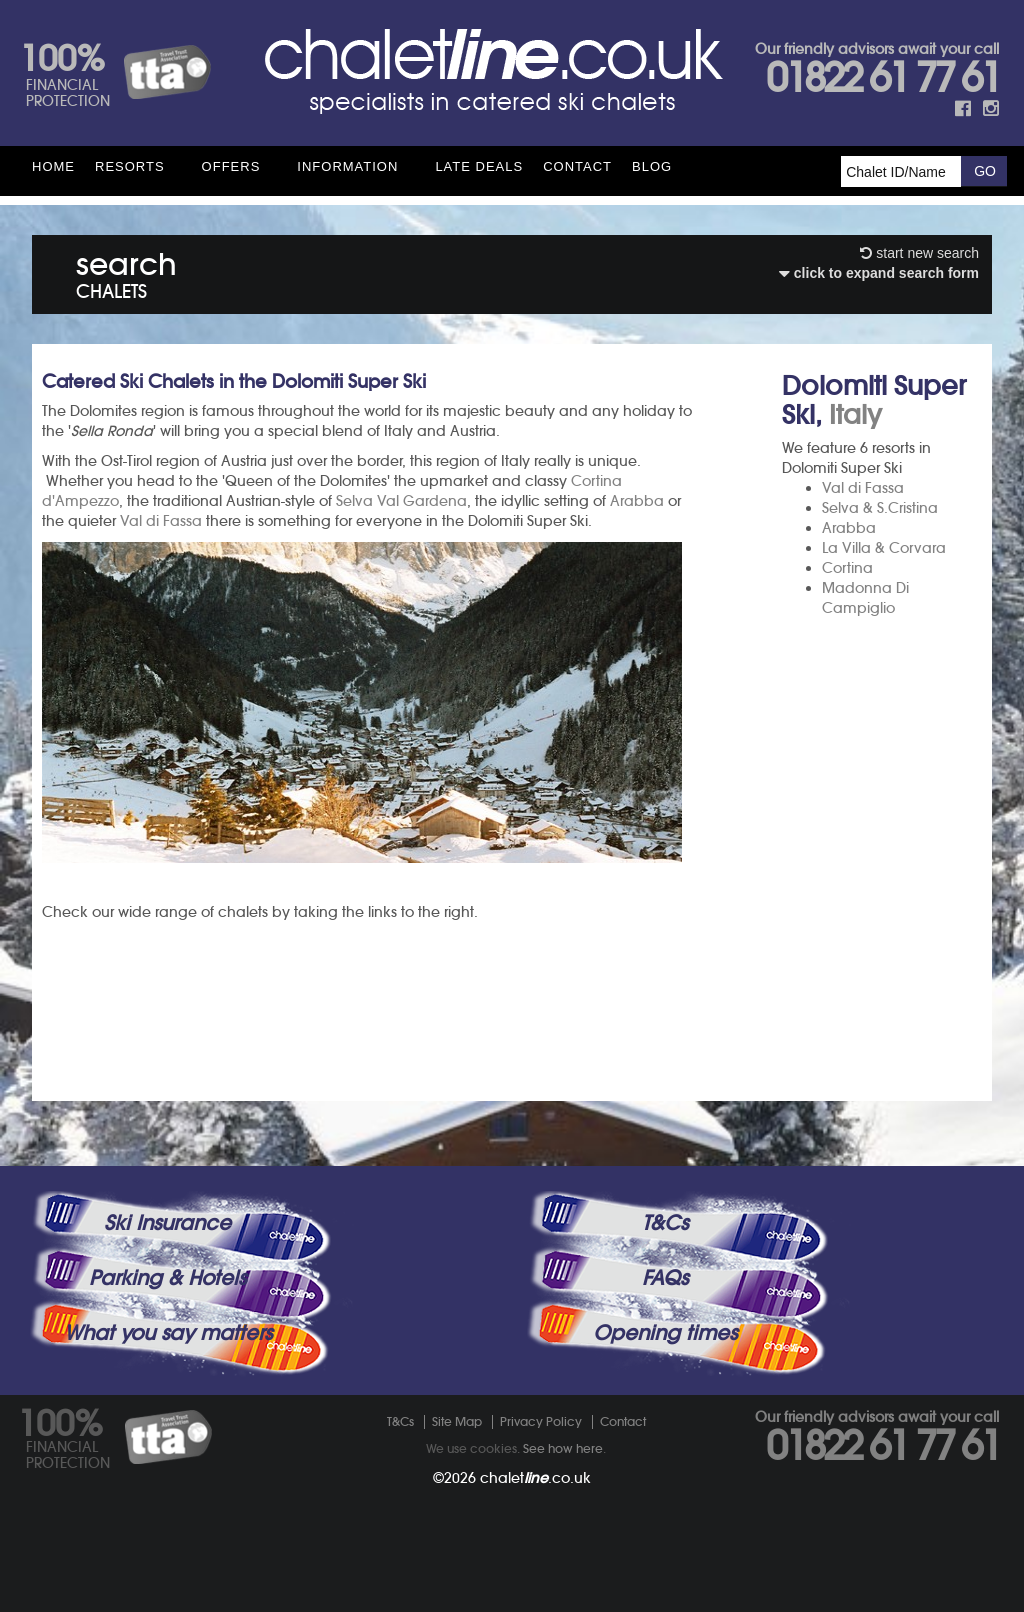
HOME (53, 166)
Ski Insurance (167, 1223)
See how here (563, 1448)
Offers (231, 166)
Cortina (847, 568)
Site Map (457, 1421)
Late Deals (479, 166)
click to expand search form (879, 273)
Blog (652, 166)
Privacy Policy (541, 1421)
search (126, 271)
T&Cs (665, 1223)
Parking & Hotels (167, 1278)
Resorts (130, 166)
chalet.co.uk (535, 1478)
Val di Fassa (863, 488)
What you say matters (168, 1333)
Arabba (849, 528)
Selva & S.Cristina (880, 508)
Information (347, 166)
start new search (919, 253)
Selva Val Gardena (401, 501)
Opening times (665, 1333)
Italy (855, 414)
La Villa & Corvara (884, 548)
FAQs (665, 1278)
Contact (577, 166)
